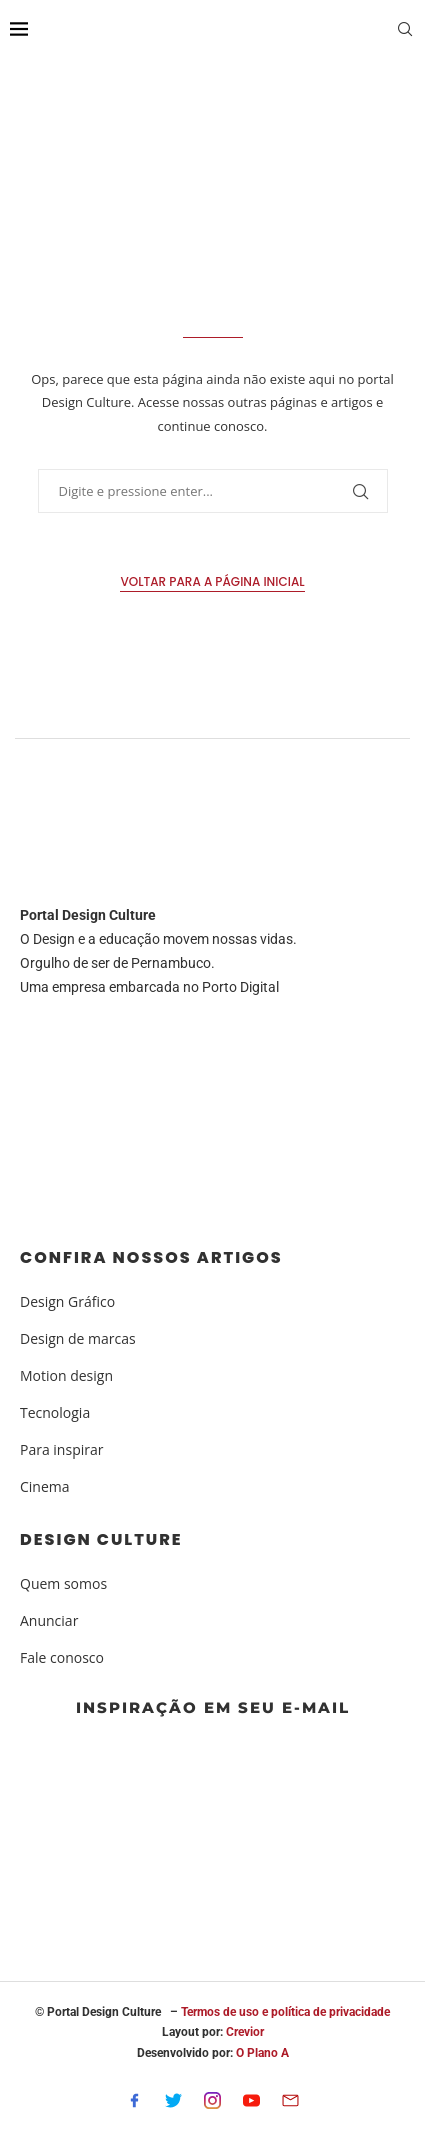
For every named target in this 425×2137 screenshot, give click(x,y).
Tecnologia (55, 1413)
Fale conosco (62, 1658)
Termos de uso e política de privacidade (285, 2012)
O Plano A (262, 2053)
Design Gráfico (67, 1302)
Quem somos (63, 1584)
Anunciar (49, 1621)
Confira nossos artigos (151, 1258)
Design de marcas (78, 1339)
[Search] (405, 31)
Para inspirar (61, 1450)
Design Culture (101, 1540)
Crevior (245, 2032)
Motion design (66, 1376)
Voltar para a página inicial (212, 581)
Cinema (45, 1487)
